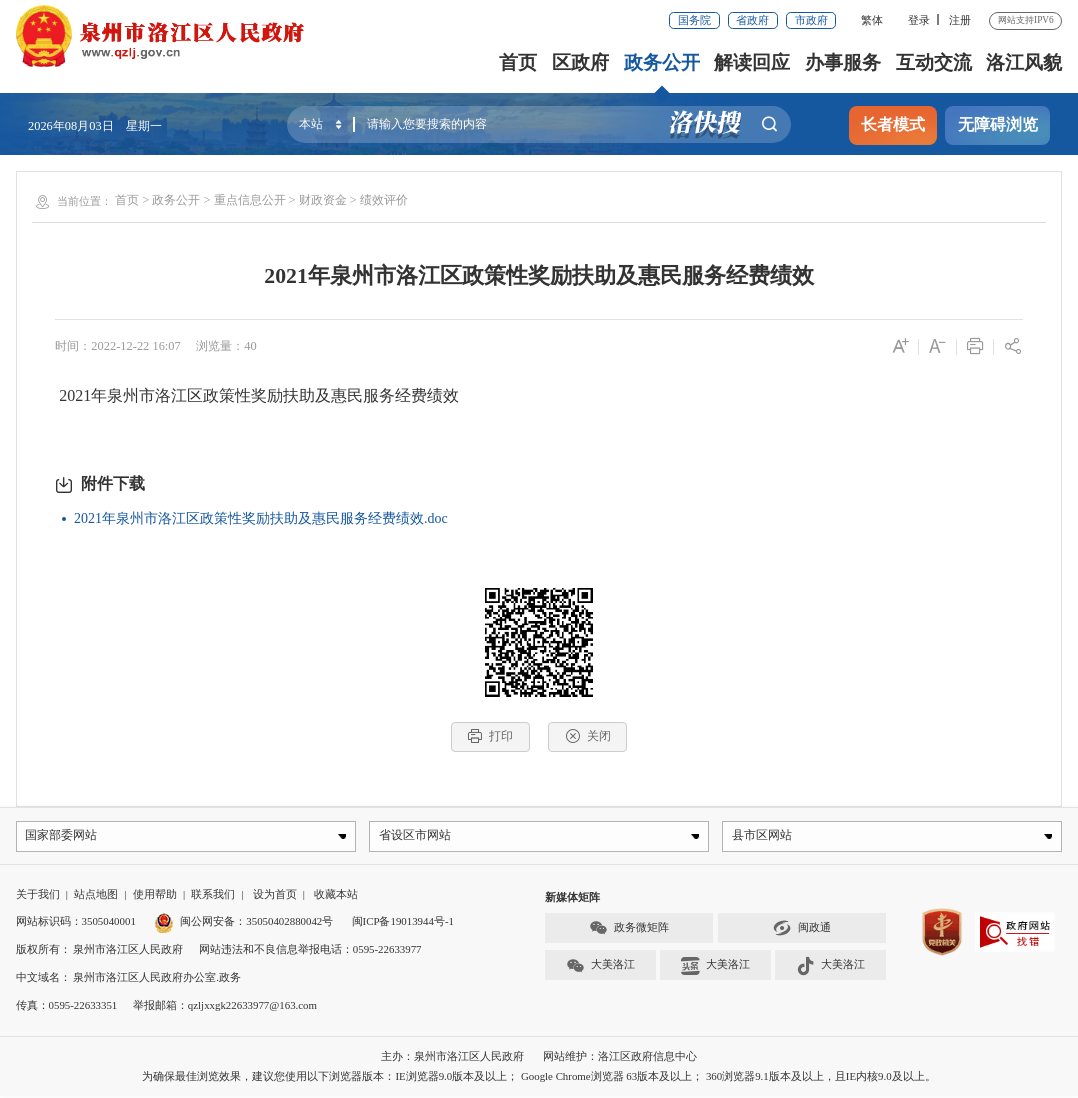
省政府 (752, 20)
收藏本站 (336, 896)
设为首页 (275, 896)
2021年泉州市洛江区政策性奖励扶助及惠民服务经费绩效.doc (261, 518)
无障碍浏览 (998, 124)
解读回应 (753, 62)
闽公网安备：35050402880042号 (243, 924)
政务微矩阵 (629, 931)
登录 (919, 20)
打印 (490, 736)
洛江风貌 (1024, 62)
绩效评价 (384, 200)
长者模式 (893, 124)
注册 (960, 20)
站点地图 (96, 896)
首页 (520, 62)
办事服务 (844, 62)
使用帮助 (155, 896)
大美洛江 (600, 968)
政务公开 (663, 62)
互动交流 (934, 62)
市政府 (811, 20)
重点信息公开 (250, 200)
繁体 (872, 20)
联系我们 (213, 896)
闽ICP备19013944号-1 (403, 924)
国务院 (694, 20)
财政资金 (323, 200)
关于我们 (38, 896)
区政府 (582, 62)
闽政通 (802, 931)
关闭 (588, 736)
